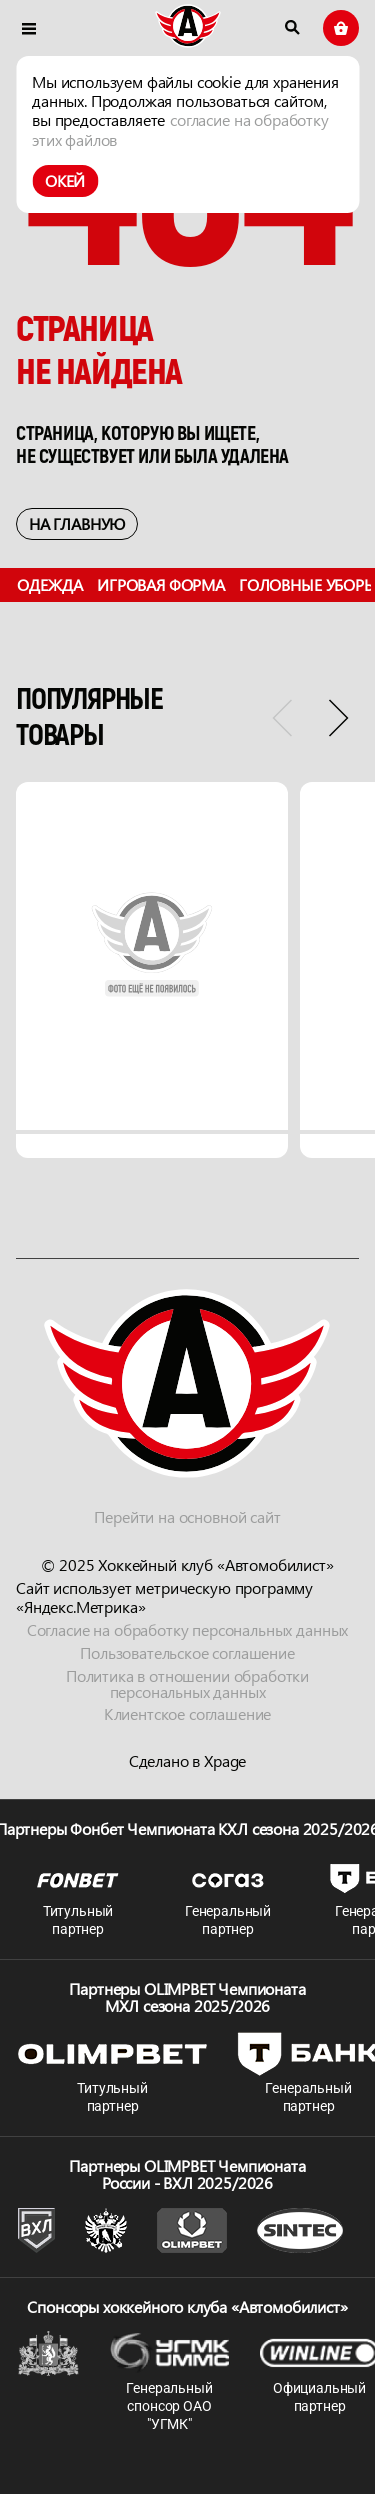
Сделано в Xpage (188, 1761)
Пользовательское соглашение (187, 1652)
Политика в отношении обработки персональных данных (187, 1684)
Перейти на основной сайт (187, 1516)
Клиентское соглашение (188, 1714)
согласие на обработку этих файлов (180, 129)
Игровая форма (161, 584)
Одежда (50, 584)
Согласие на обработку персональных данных (187, 1629)
